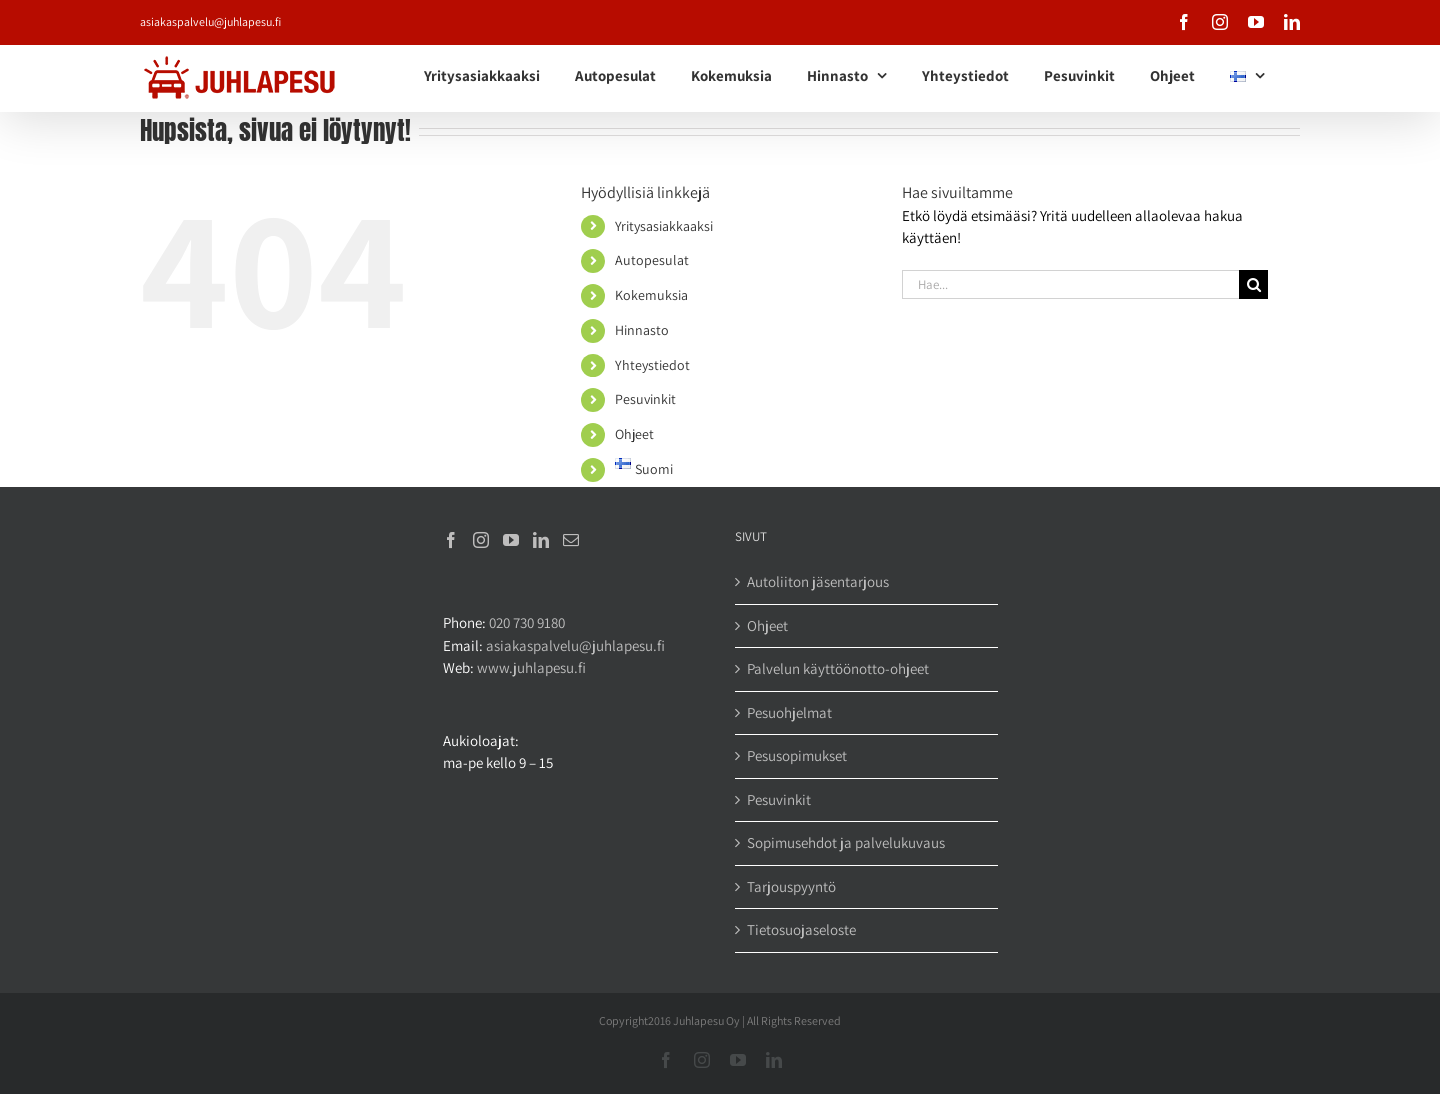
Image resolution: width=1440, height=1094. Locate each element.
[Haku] (1253, 284)
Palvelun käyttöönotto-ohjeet (838, 668)
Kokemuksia (651, 295)
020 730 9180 (527, 622)
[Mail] (571, 540)
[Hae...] (1071, 284)
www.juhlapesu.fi (531, 667)
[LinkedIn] (541, 540)
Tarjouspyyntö (791, 886)
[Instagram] (481, 540)
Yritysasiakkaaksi (664, 226)
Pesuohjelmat (789, 712)
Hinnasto (642, 330)
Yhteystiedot (652, 365)
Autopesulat (652, 260)
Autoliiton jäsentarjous (818, 581)
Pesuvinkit (645, 399)
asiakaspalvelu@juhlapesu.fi (210, 21)
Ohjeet (634, 434)
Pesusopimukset (797, 755)
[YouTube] (511, 540)
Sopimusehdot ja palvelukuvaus (846, 842)
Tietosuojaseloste (801, 929)
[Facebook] (451, 540)
